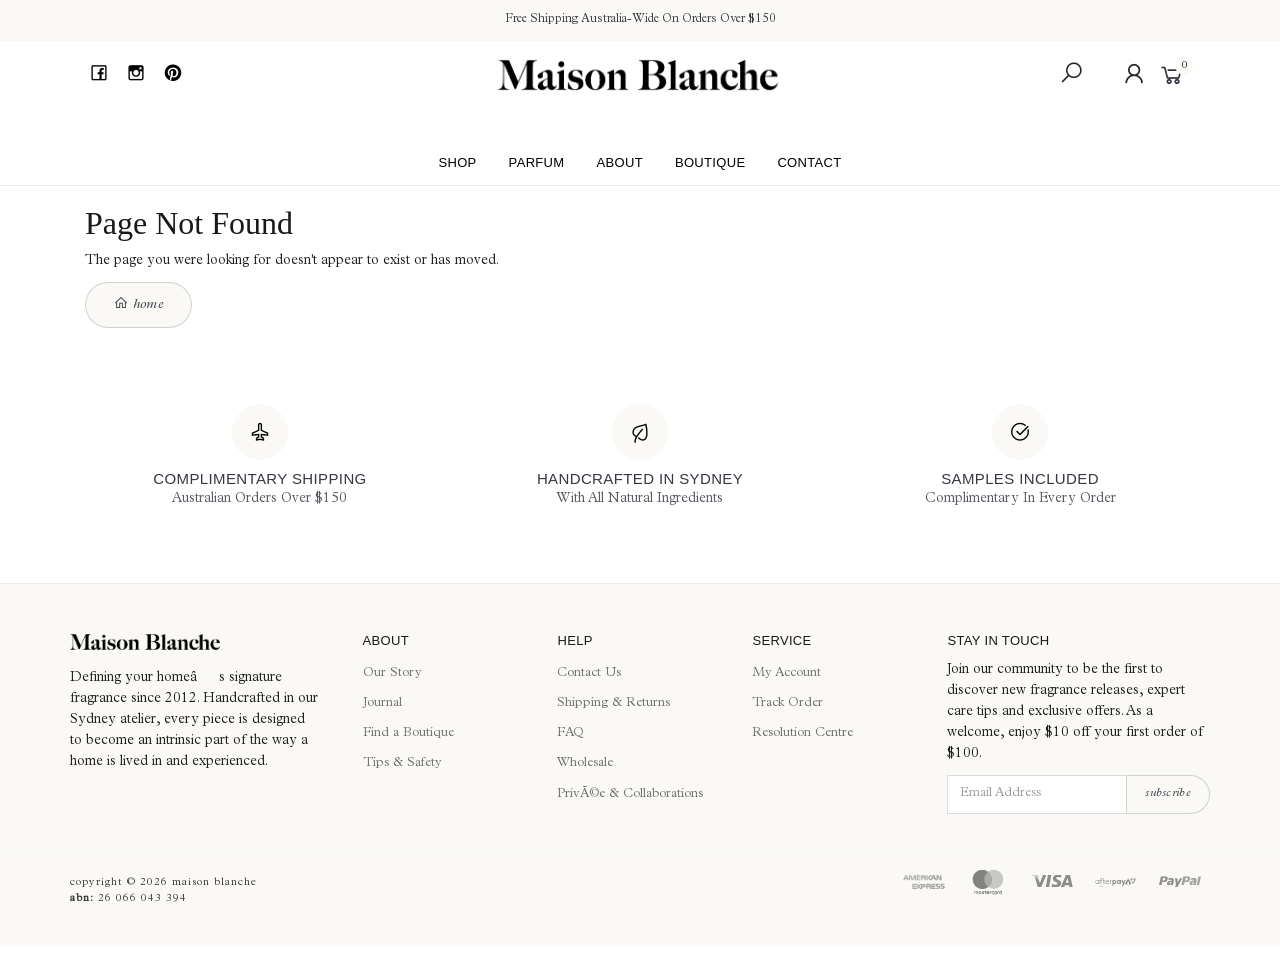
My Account (786, 673)
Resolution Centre (802, 733)
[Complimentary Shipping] (259, 457)
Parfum (537, 162)
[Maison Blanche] (201, 642)
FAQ (570, 733)
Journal (382, 703)
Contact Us (589, 673)
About (619, 162)
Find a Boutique (408, 733)
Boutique (710, 162)
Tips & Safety (402, 763)
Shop (457, 162)
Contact (809, 162)
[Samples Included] (1020, 457)
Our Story (392, 673)
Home (138, 304)
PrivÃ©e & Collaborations (630, 794)
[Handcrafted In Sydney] (640, 457)
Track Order (787, 703)
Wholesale (585, 763)
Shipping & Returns (613, 703)
